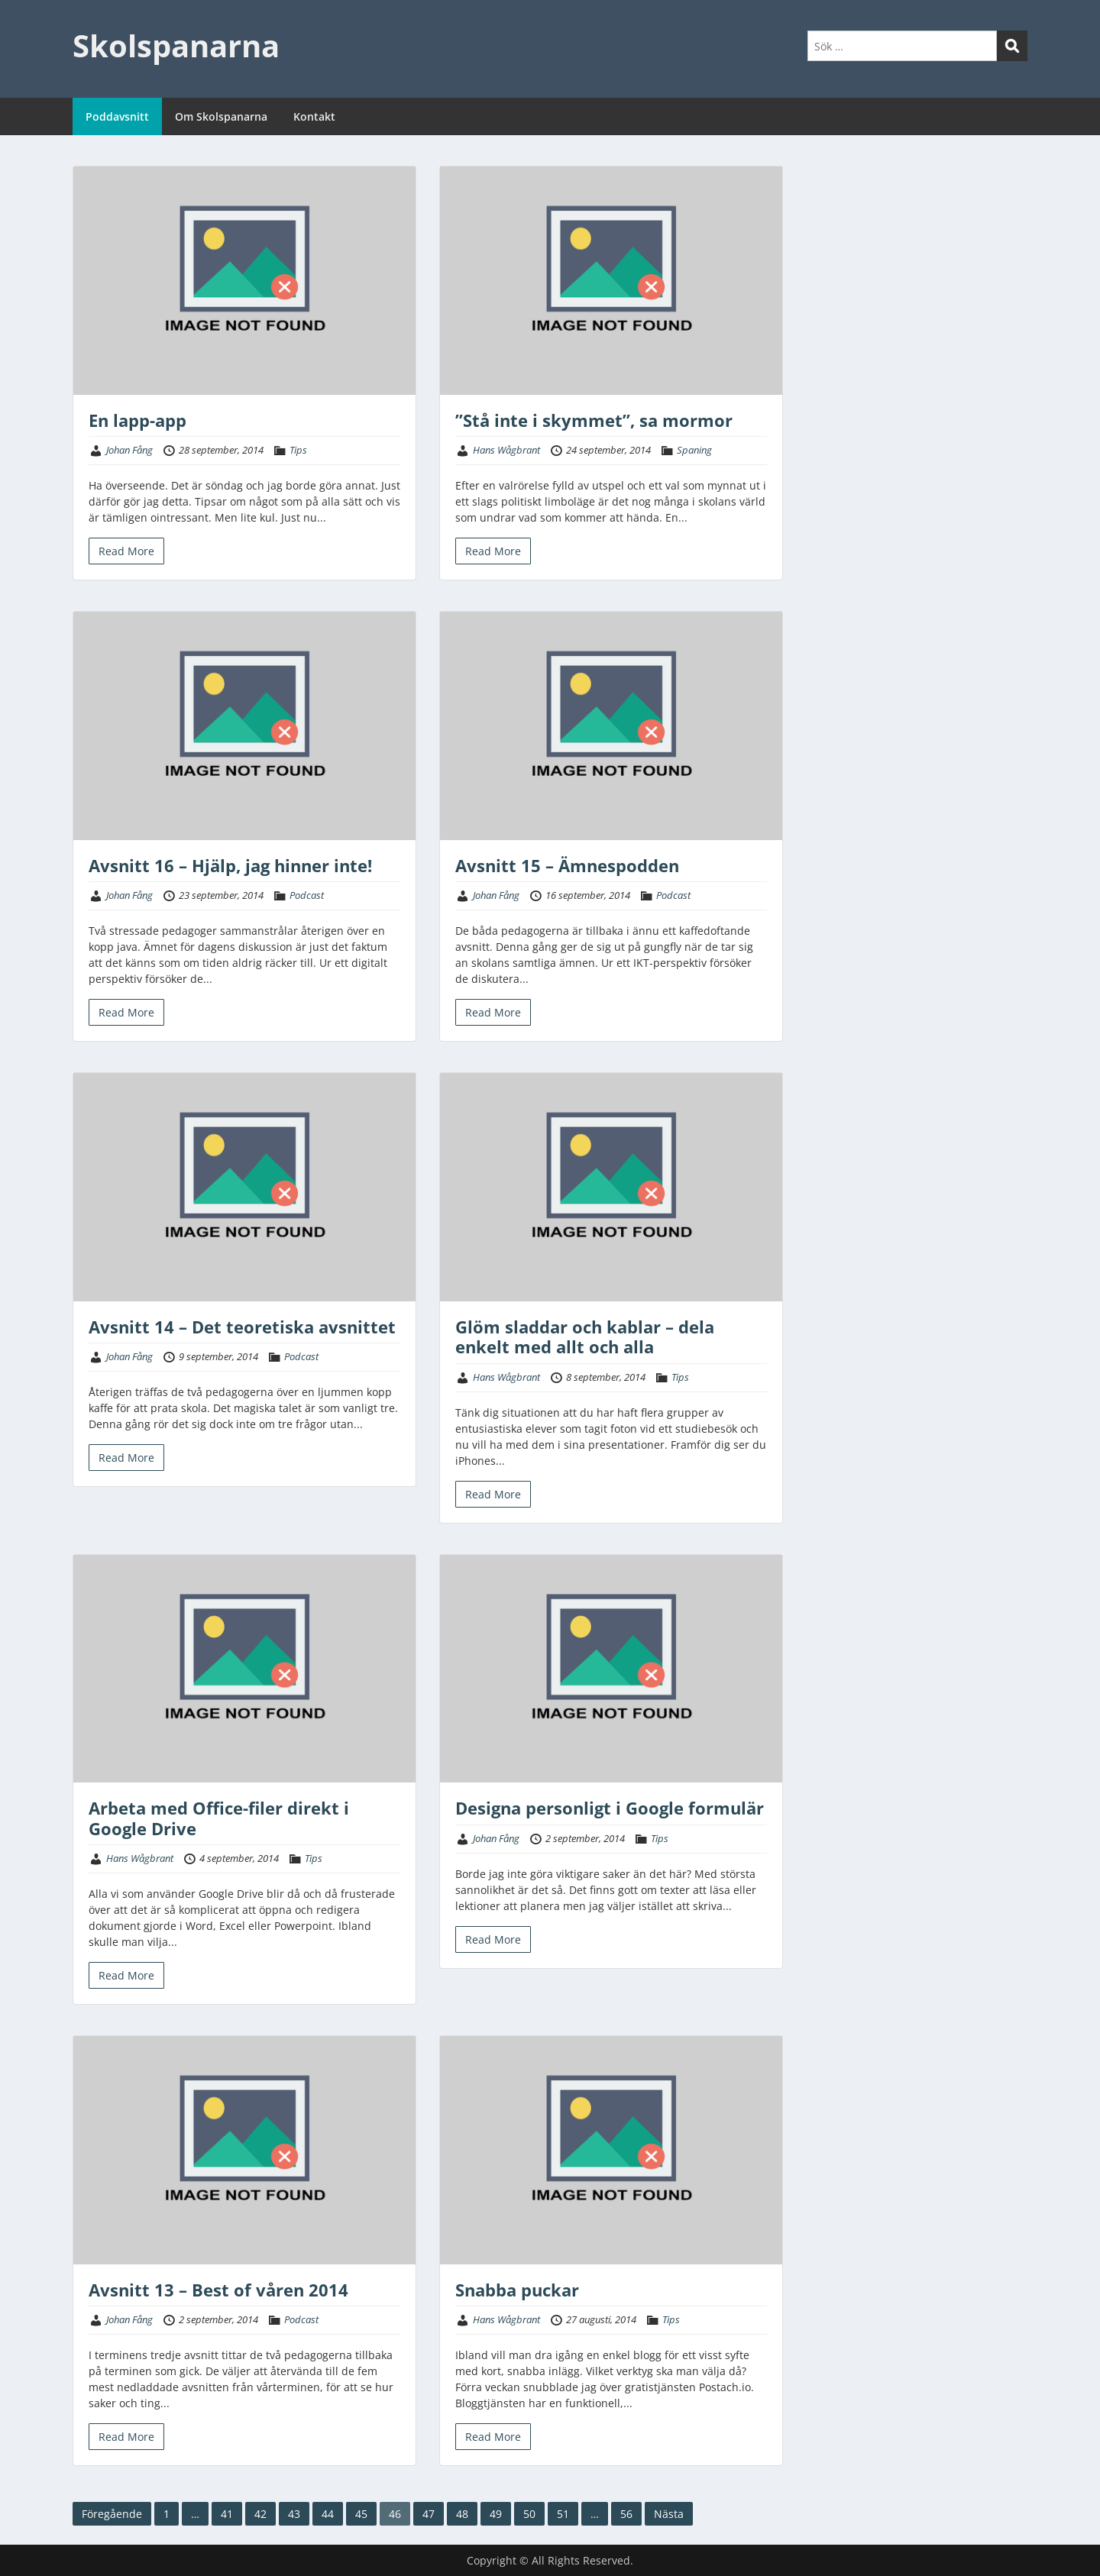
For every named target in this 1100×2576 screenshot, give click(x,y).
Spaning (694, 450)
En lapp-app (137, 420)
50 (529, 2514)
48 (462, 2514)
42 (260, 2514)
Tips (298, 450)
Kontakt (314, 116)
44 (328, 2514)
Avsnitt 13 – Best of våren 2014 (218, 2289)
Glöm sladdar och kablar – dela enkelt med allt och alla (584, 1336)
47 (428, 2514)
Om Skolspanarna (221, 116)
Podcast (307, 895)
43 (294, 2514)
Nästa (669, 2514)
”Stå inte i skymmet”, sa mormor (594, 420)
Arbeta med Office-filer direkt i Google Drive (219, 1817)
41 (227, 2514)
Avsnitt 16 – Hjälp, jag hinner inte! (230, 865)
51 (563, 2514)
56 (626, 2514)
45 (361, 2514)
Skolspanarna (176, 45)
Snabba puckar (517, 2289)
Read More (126, 551)
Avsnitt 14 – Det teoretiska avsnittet (242, 1326)
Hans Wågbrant (506, 450)
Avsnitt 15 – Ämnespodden (567, 865)
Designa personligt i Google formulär (609, 1807)
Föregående (112, 2514)
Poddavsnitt (117, 116)
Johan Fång (129, 450)
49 (496, 2514)
